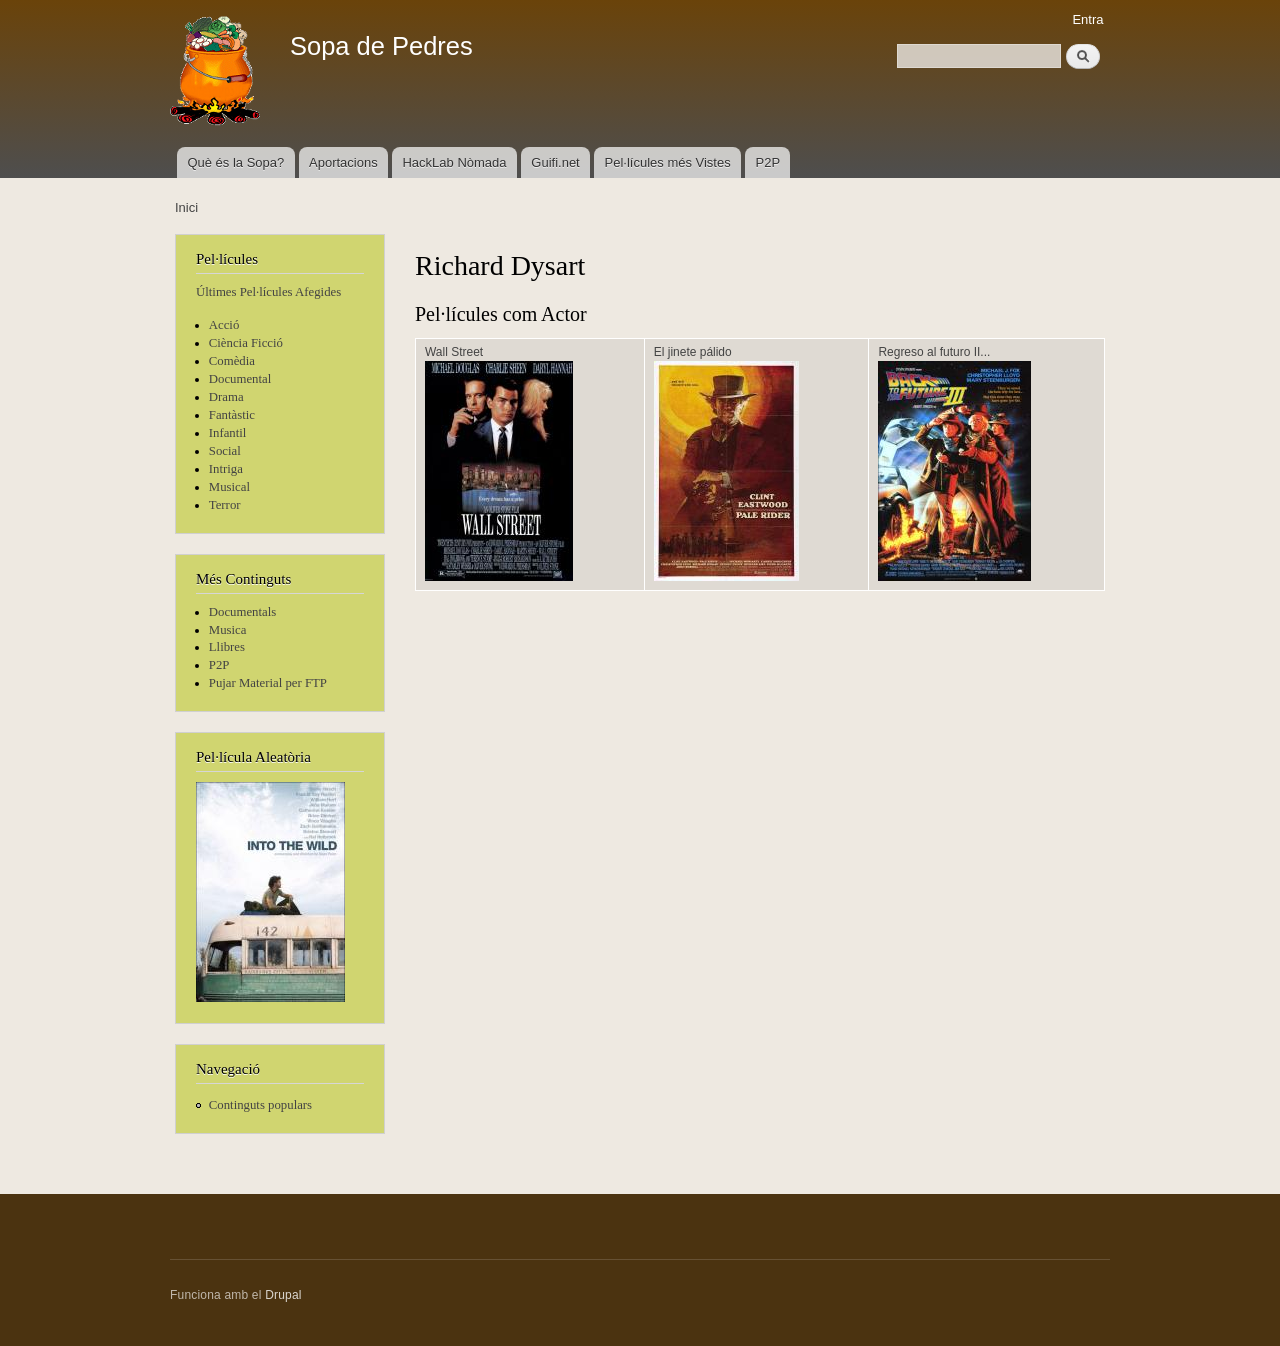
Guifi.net (555, 162)
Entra (1087, 19)
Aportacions (343, 162)
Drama (226, 397)
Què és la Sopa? (235, 162)
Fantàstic (232, 415)
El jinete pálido (693, 352)
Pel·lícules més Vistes (668, 162)
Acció (224, 325)
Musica (228, 630)
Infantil (228, 433)
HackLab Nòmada (454, 162)
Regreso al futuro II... (934, 352)
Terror (225, 505)
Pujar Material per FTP (268, 683)
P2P (768, 162)
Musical (229, 487)
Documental (240, 379)
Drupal (283, 1295)
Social (225, 451)
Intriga (226, 469)
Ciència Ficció (246, 343)
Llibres (227, 647)
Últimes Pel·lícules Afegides (268, 292)
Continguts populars (260, 1105)
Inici (186, 207)
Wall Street (454, 352)
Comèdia (232, 361)
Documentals (242, 612)
